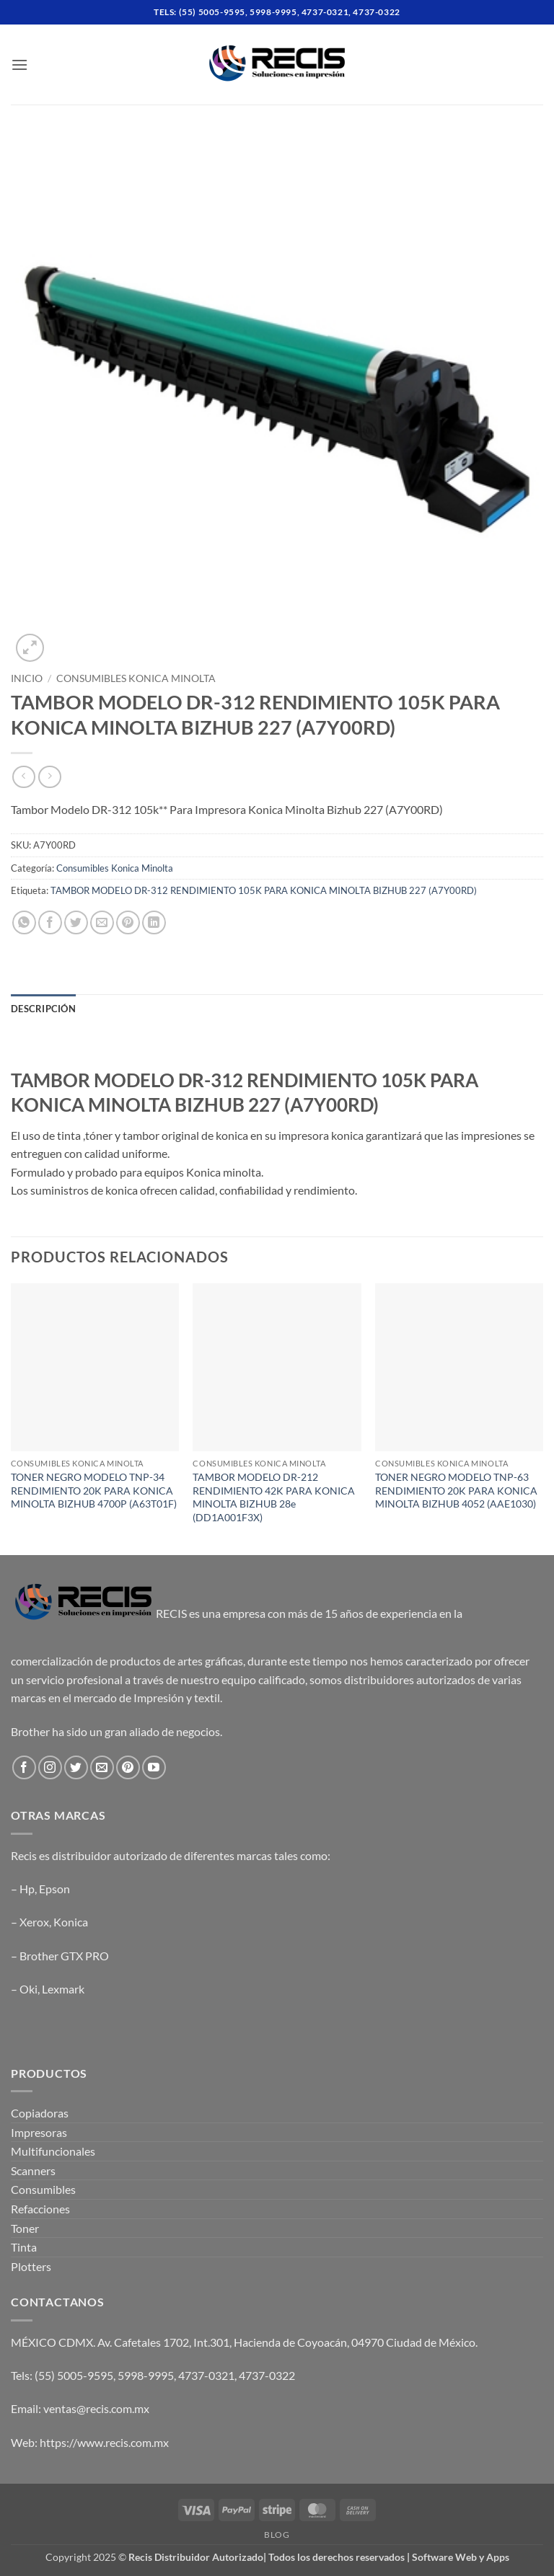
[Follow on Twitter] (76, 1767)
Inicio (27, 678)
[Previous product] (49, 777)
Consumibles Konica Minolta (136, 678)
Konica (70, 1922)
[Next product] (23, 777)
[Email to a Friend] (102, 922)
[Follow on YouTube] (154, 1767)
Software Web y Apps (460, 2557)
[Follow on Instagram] (50, 1767)
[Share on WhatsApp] (24, 922)
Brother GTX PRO (64, 1955)
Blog (276, 2534)
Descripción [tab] (43, 1008)
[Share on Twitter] (76, 922)
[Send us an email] (102, 1767)
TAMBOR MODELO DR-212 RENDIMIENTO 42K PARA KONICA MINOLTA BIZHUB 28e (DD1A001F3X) (274, 1497)
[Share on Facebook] (50, 922)
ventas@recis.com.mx (96, 2408)
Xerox (34, 1922)
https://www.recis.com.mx (104, 2442)
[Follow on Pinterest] (128, 1767)
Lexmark (63, 1989)
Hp (27, 1888)
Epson (54, 1888)
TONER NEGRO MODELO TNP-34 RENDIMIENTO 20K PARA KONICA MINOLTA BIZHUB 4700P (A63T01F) (94, 1490)
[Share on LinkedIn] (154, 922)
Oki (28, 1989)
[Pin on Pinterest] (128, 922)
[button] (19, 64)
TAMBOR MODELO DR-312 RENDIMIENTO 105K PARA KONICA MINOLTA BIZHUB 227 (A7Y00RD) (263, 890)
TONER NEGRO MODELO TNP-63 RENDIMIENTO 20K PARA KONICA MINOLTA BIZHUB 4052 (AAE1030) (456, 1490)
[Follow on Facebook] (24, 1767)
